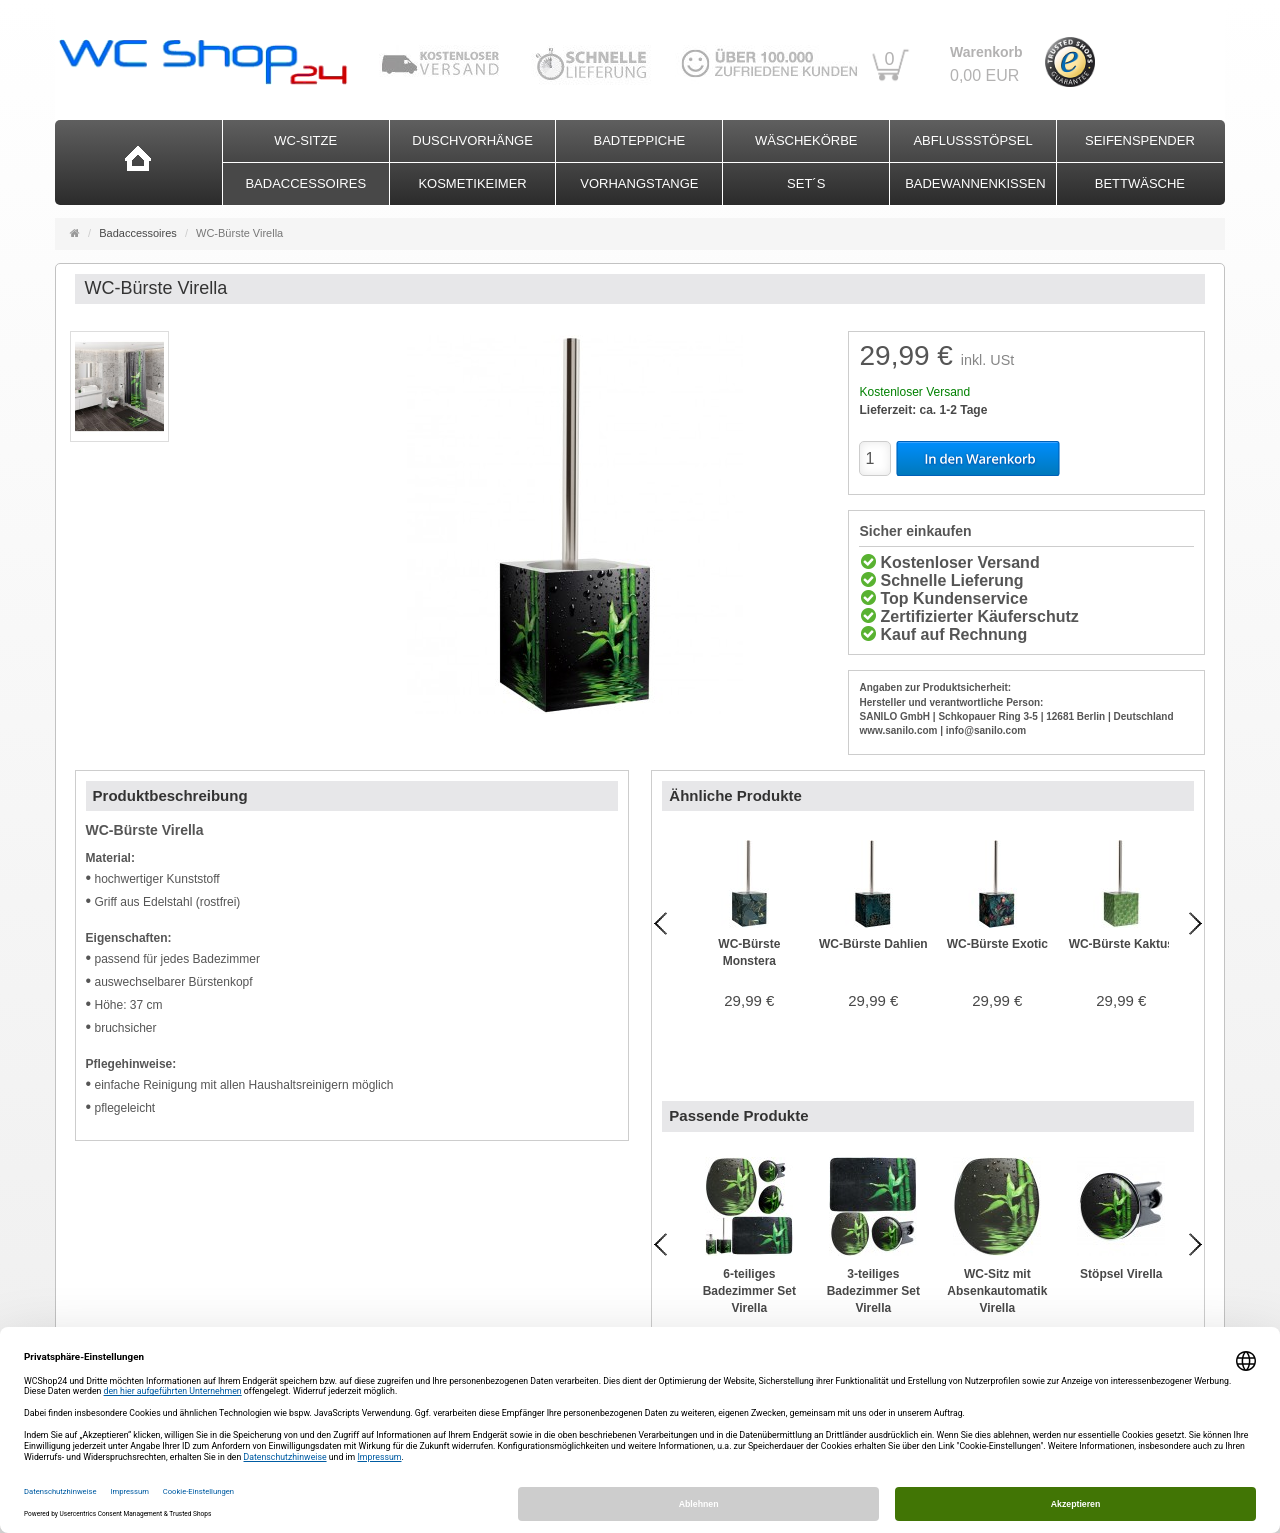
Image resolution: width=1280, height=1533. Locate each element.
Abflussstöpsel (972, 140)
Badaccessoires (305, 183)
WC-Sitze (305, 140)
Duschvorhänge (472, 140)
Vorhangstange (639, 183)
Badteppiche (640, 140)
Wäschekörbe (806, 140)
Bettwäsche (1140, 183)
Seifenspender (1140, 140)
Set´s (806, 183)
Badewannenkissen (975, 183)
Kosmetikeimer (472, 183)
